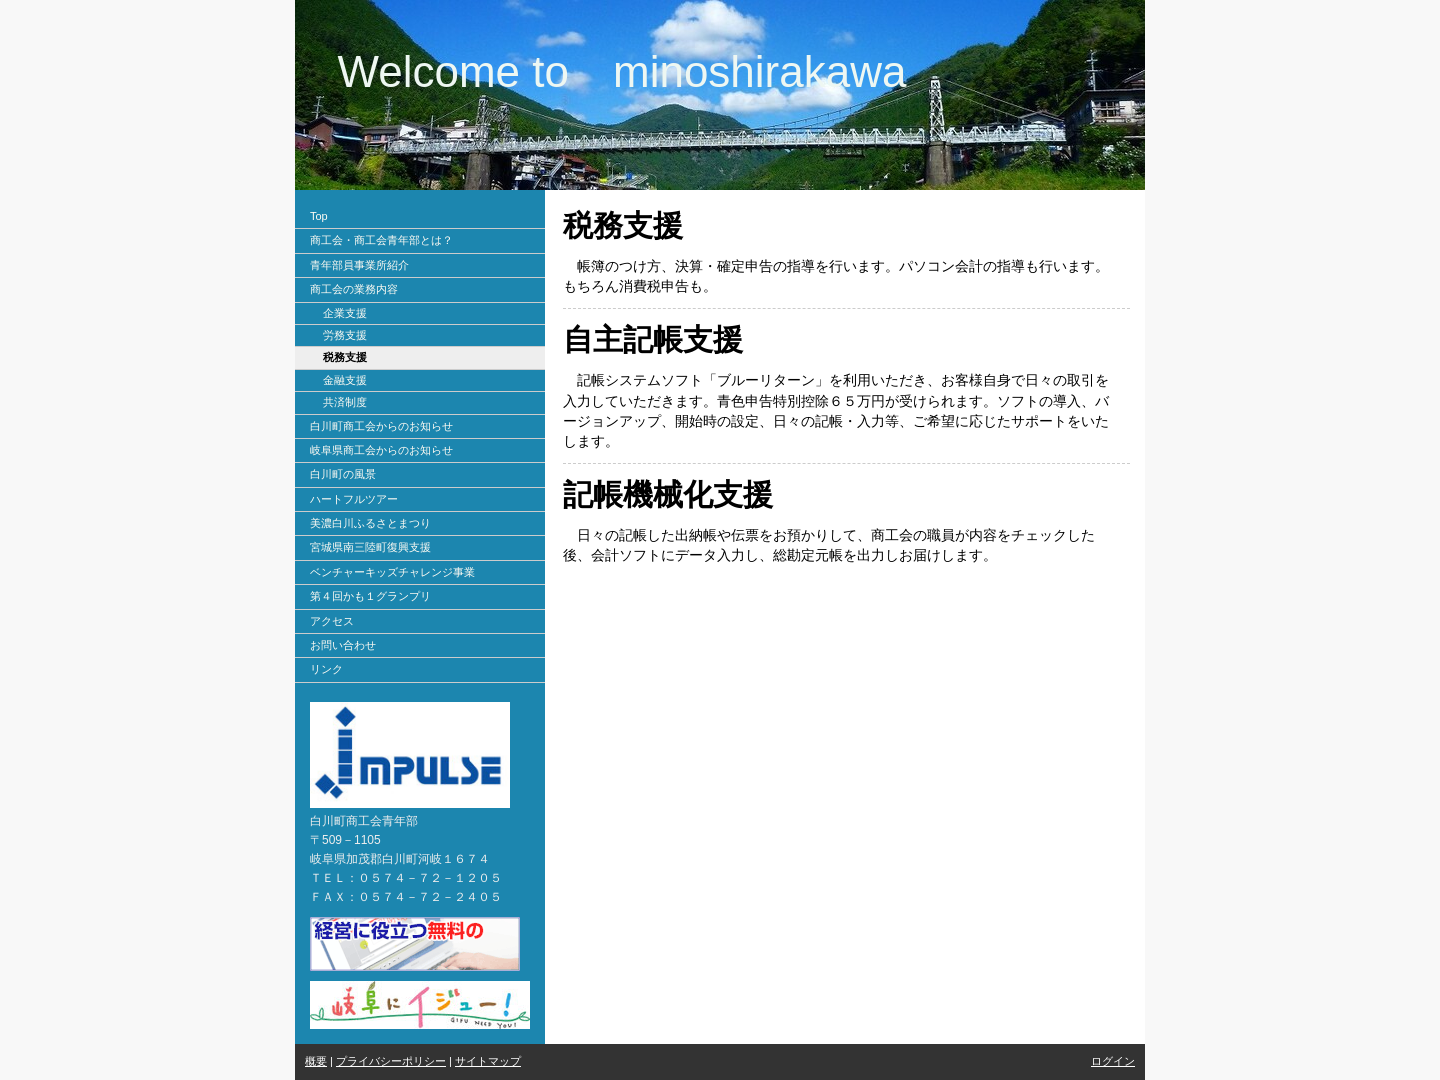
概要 (316, 1061)
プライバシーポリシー (391, 1061)
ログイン (1113, 1061)
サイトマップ (488, 1061)
